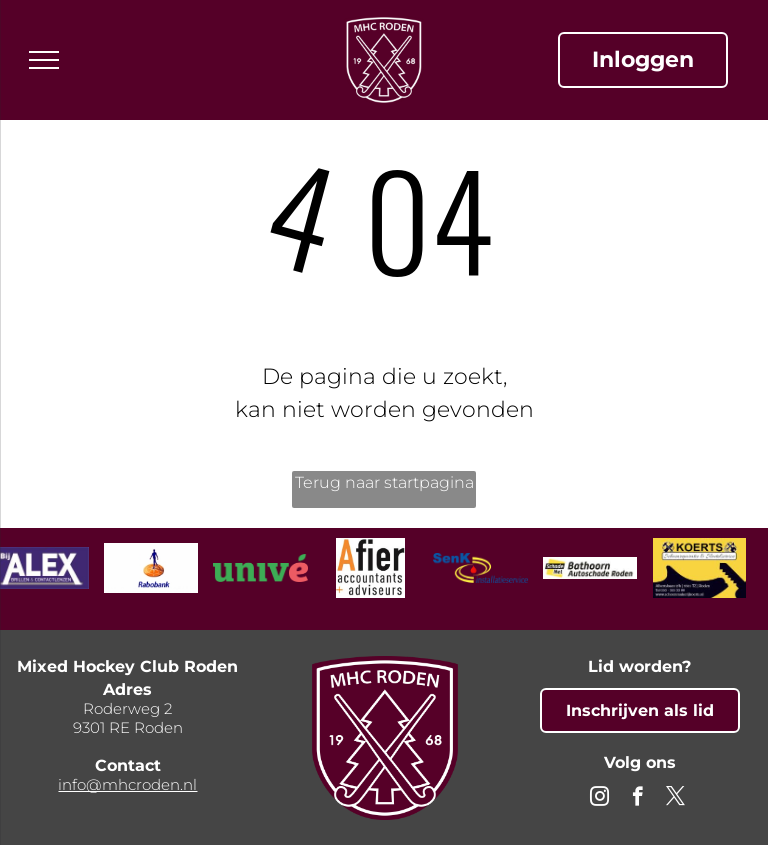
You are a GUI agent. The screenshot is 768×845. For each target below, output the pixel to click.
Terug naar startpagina (384, 482)
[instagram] (599, 799)
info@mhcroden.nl (127, 784)
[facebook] (637, 799)
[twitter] (675, 799)
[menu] (44, 60)
